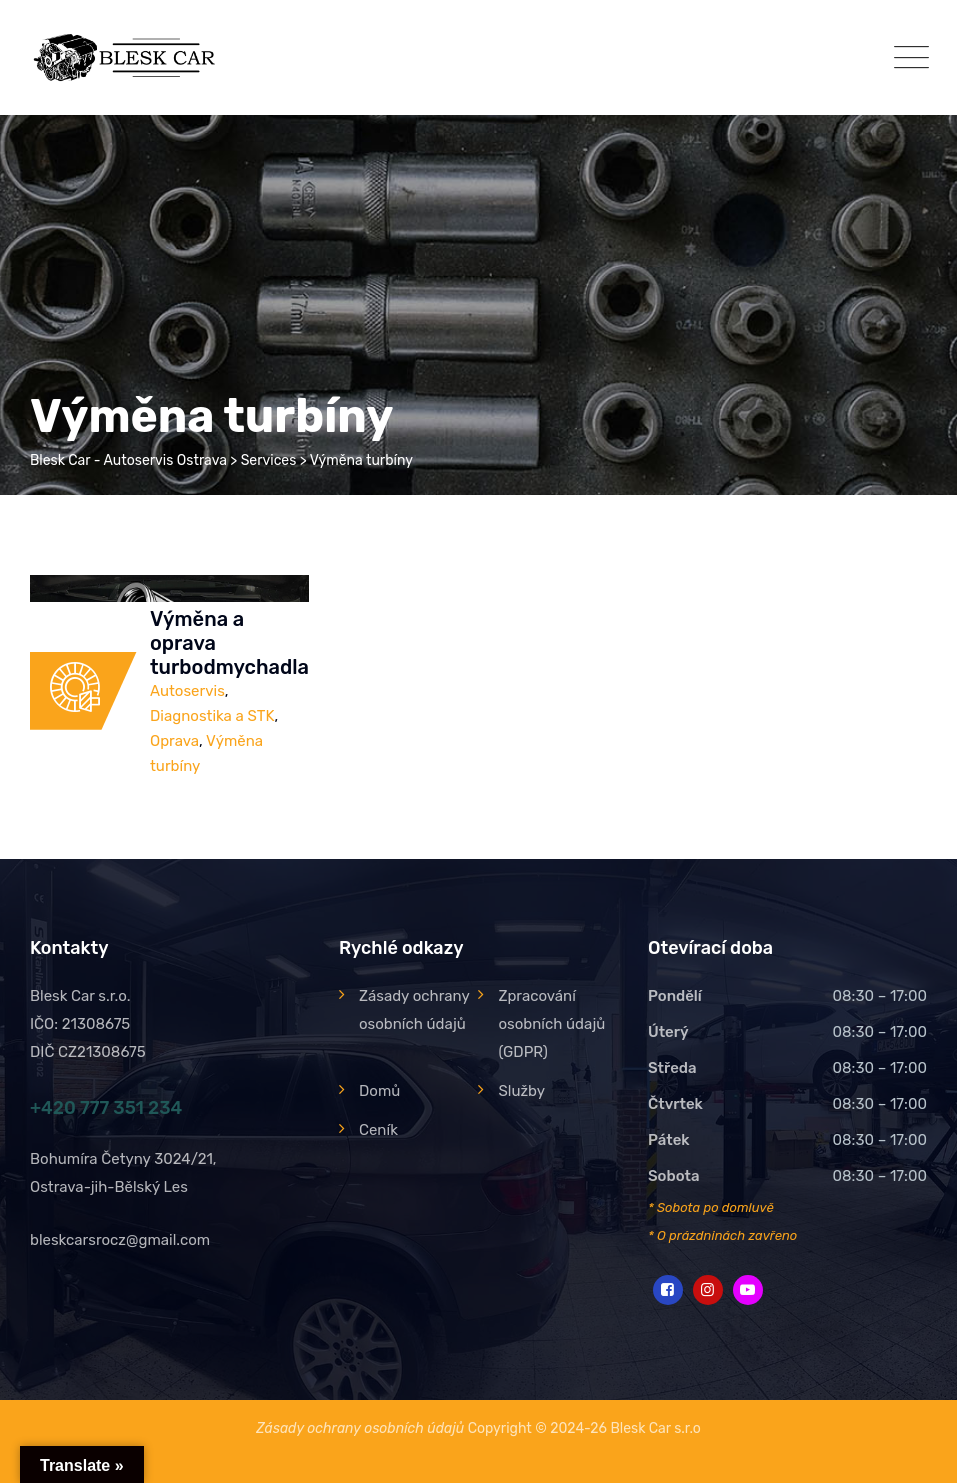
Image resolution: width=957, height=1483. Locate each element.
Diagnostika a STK (212, 716)
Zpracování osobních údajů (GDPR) (551, 1024)
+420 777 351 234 (106, 1108)
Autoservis (187, 691)
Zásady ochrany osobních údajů (414, 1010)
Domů (379, 1091)
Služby (521, 1091)
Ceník (378, 1130)
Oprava (174, 741)
